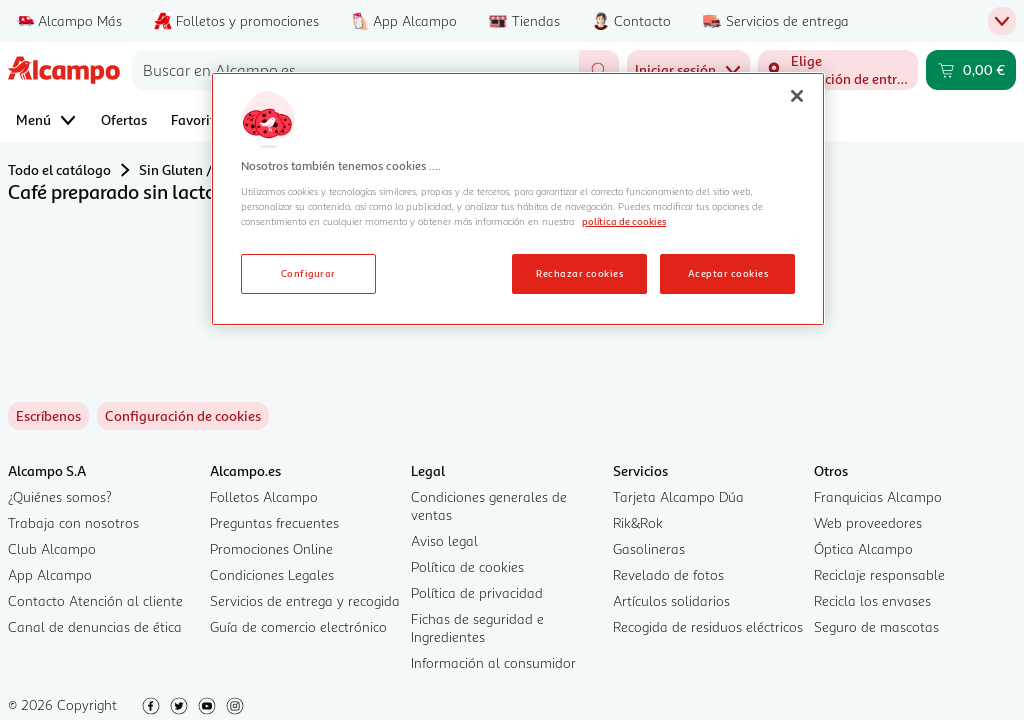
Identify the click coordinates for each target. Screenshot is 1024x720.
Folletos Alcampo (264, 496)
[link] (183, 416)
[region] (518, 199)
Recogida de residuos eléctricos (708, 626)
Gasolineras (649, 548)
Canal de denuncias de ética (95, 626)
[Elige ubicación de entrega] (838, 70)
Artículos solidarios (671, 600)
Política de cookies (467, 566)
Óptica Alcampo (863, 548)
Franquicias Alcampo (878, 496)
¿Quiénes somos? (60, 496)
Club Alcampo (52, 548)
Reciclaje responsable (879, 574)
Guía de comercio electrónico (298, 626)
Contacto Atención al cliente (95, 600)
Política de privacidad (477, 592)
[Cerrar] (797, 96)
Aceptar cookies (728, 273)
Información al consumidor (493, 662)
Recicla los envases (872, 600)
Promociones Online (271, 548)
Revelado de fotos (668, 574)
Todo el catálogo (59, 169)
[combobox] (355, 70)
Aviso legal (444, 540)
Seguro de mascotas (876, 626)
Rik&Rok (638, 522)
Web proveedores (868, 522)
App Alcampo (50, 574)
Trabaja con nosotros (73, 522)
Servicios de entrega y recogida (305, 600)
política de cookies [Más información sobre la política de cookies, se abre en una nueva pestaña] (624, 221)
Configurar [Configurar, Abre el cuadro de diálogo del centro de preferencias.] (308, 273)
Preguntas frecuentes (274, 522)
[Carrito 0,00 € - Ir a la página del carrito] (971, 70)
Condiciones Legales (272, 574)
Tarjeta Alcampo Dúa (678, 496)
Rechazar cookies (579, 273)
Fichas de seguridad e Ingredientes (477, 627)
